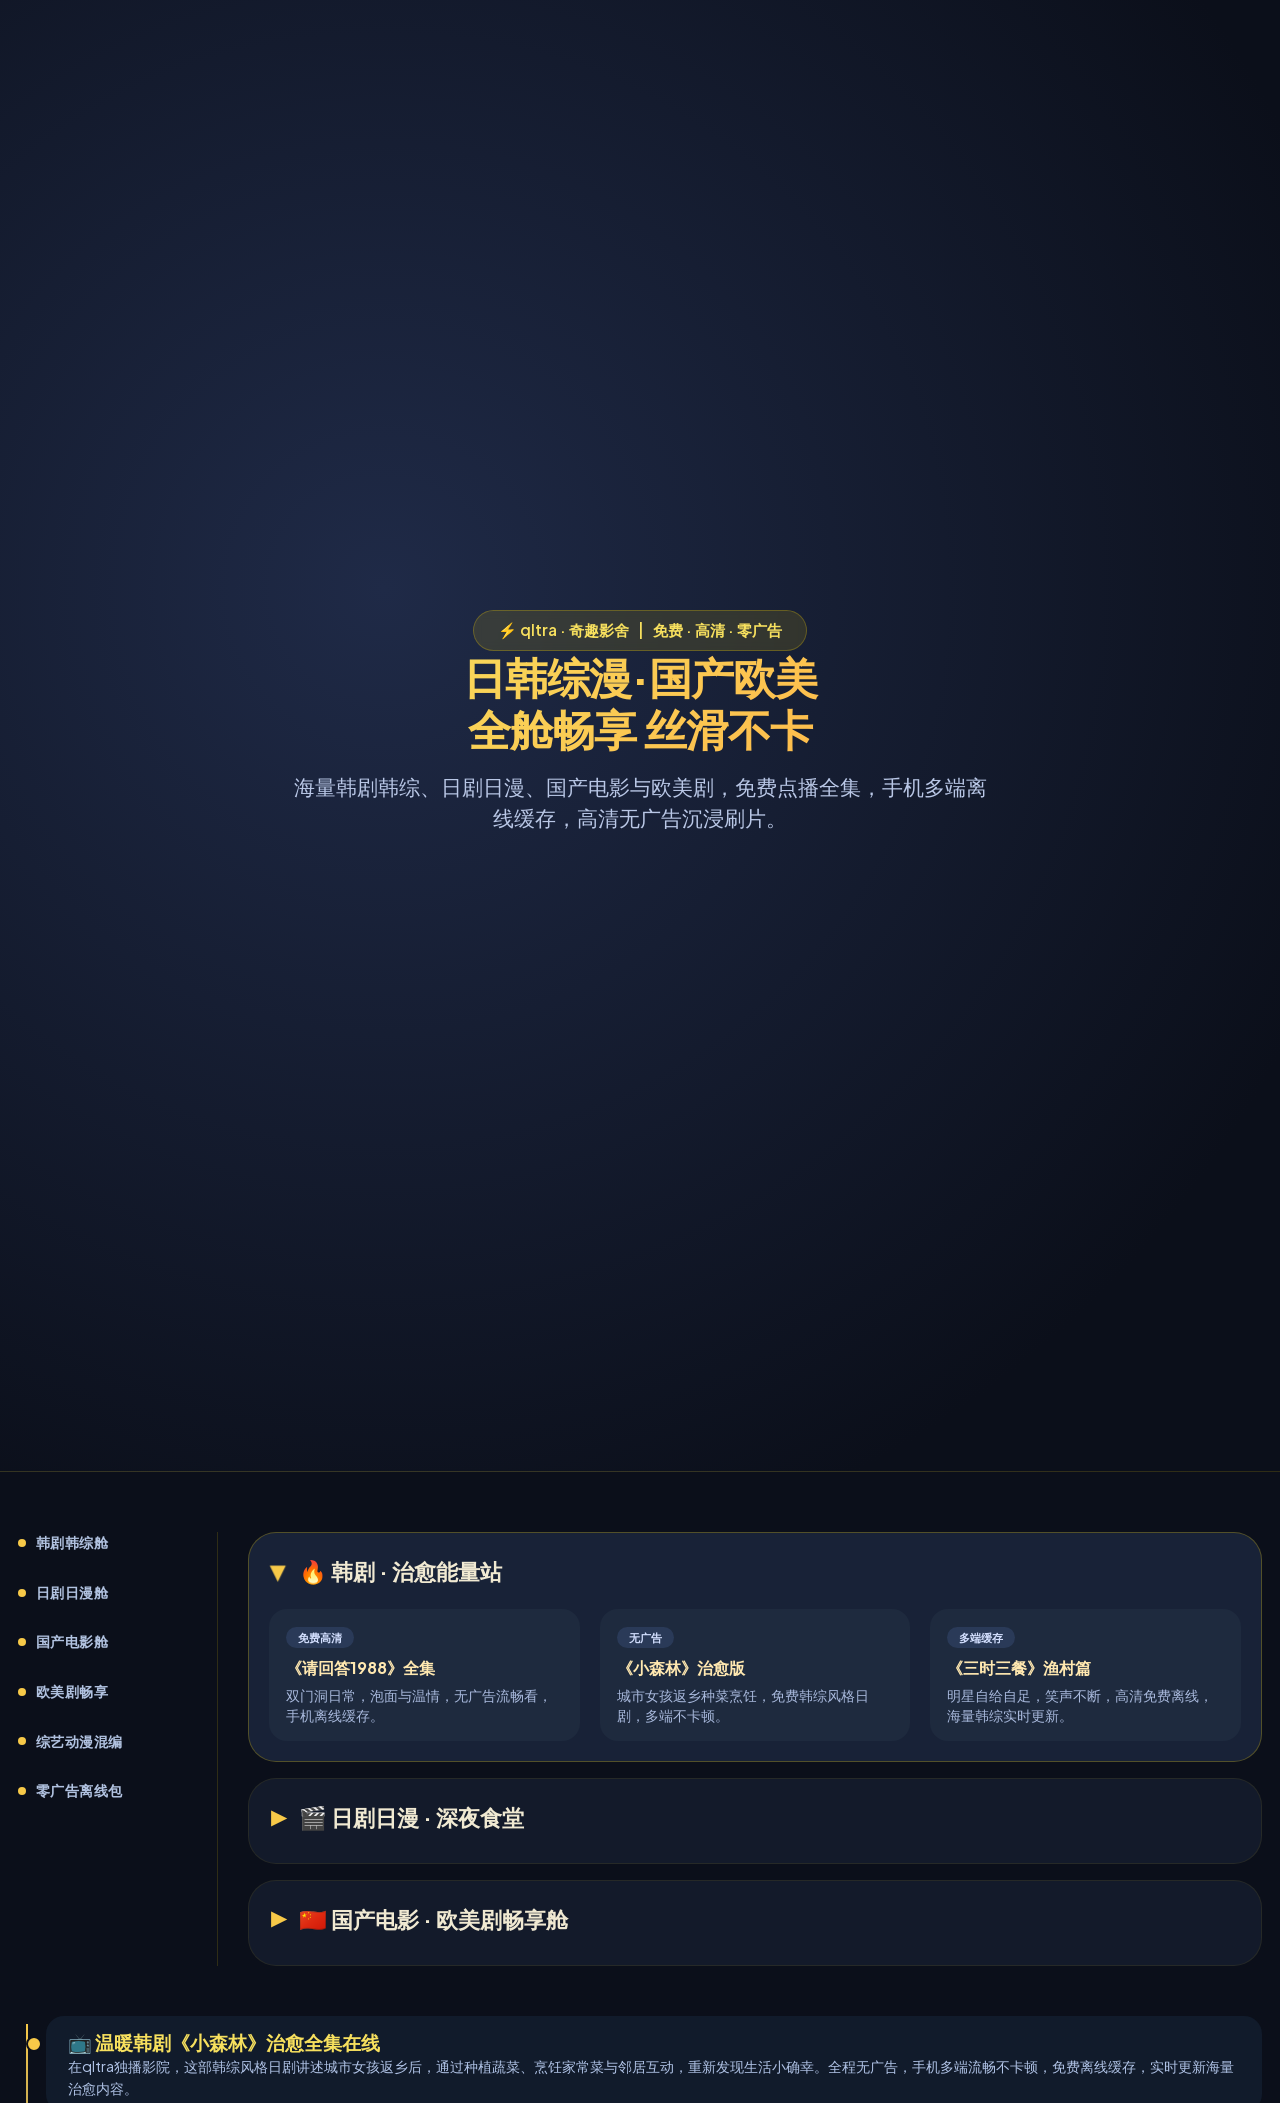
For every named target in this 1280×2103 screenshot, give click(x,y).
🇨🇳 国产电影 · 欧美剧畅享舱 (433, 1919)
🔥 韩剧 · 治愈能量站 (400, 1571)
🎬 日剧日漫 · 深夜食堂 (411, 1817)
